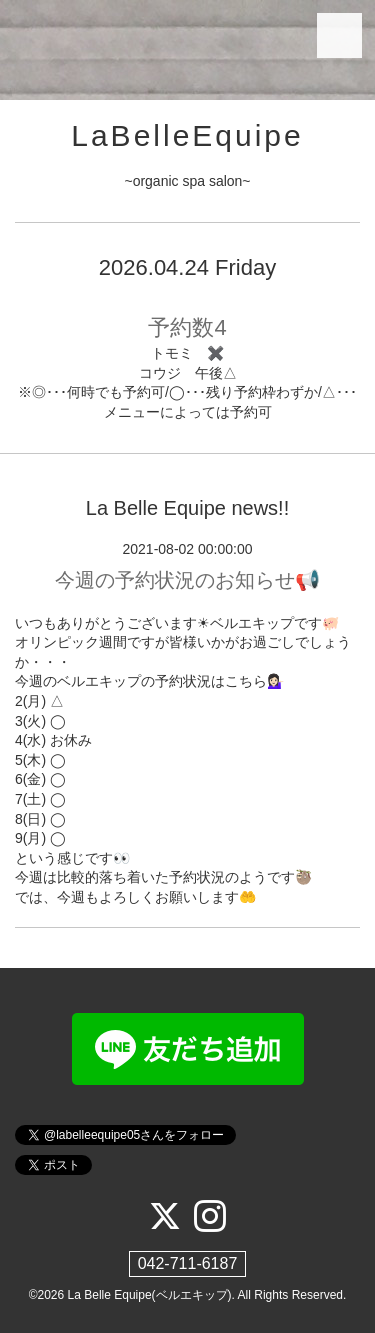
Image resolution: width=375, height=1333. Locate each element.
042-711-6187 (188, 1263)
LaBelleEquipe (187, 135)
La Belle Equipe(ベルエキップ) (150, 1295)
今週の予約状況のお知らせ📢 (187, 580)
